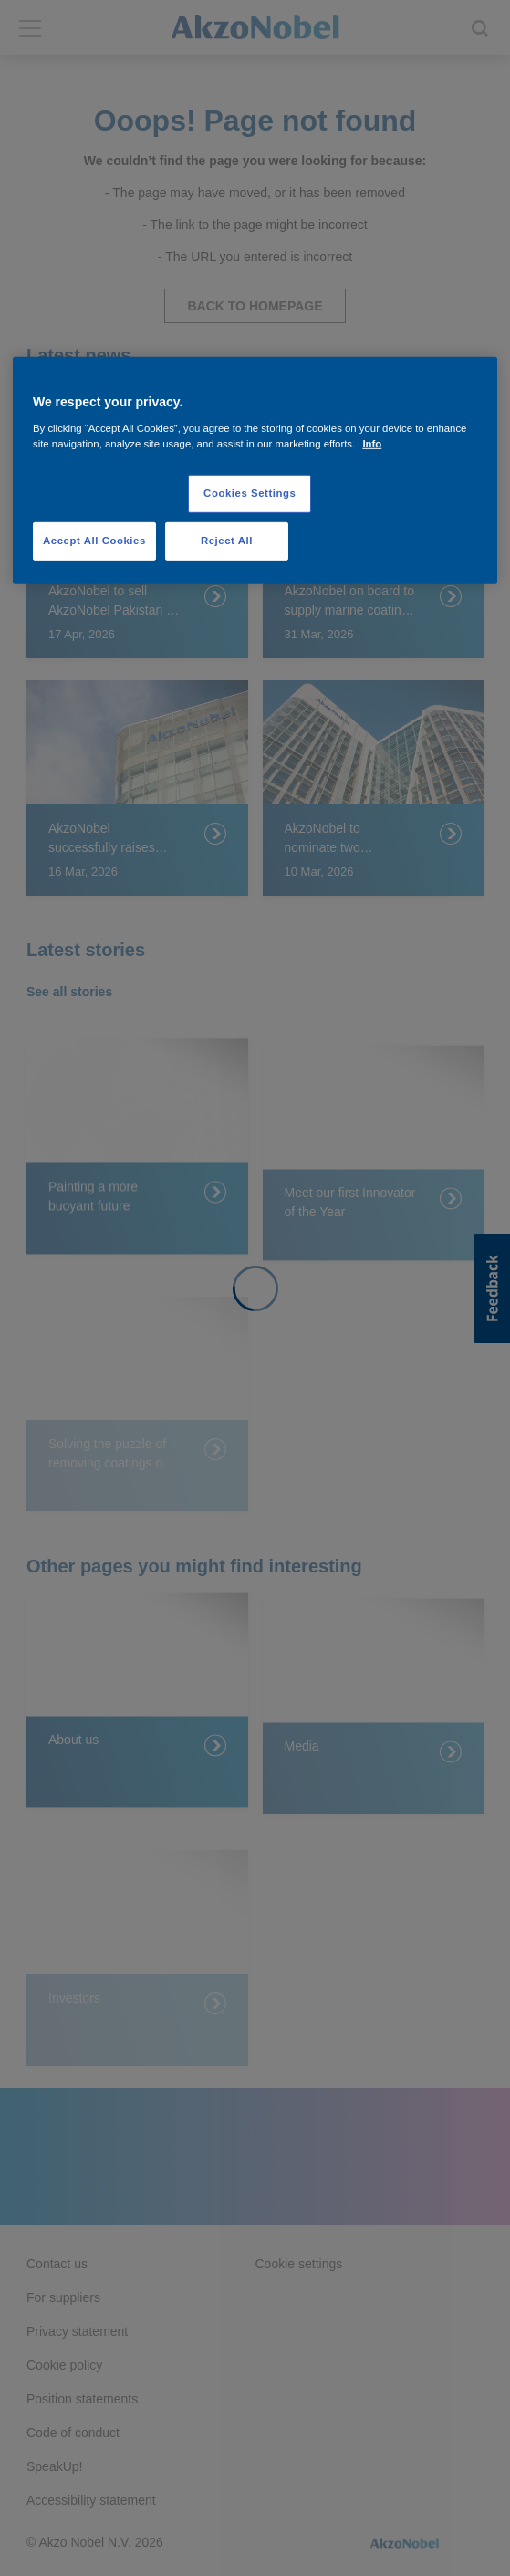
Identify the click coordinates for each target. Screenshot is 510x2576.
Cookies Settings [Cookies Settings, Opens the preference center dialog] (249, 493)
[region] (255, 470)
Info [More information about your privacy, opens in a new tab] (371, 443)
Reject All (227, 540)
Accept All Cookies (94, 540)
